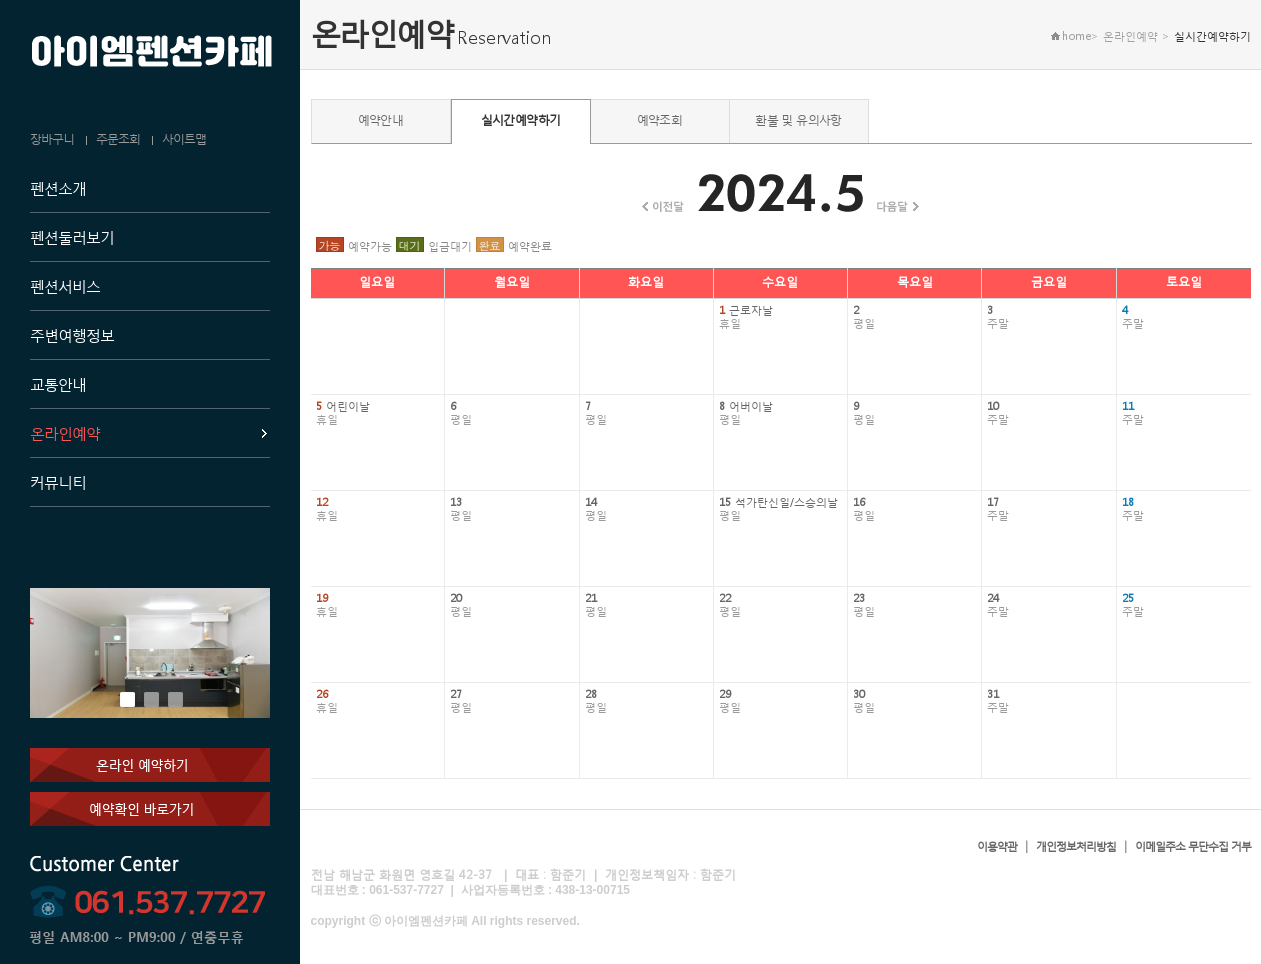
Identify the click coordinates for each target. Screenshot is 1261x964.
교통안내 (58, 384)
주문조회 (118, 139)
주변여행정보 (72, 335)
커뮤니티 (58, 482)
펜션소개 (58, 188)
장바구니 (52, 139)
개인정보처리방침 (1076, 846)
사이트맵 (184, 139)
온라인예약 (65, 433)
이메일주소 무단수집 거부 (1193, 846)
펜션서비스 (65, 286)
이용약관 (997, 846)
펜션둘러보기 (72, 237)
